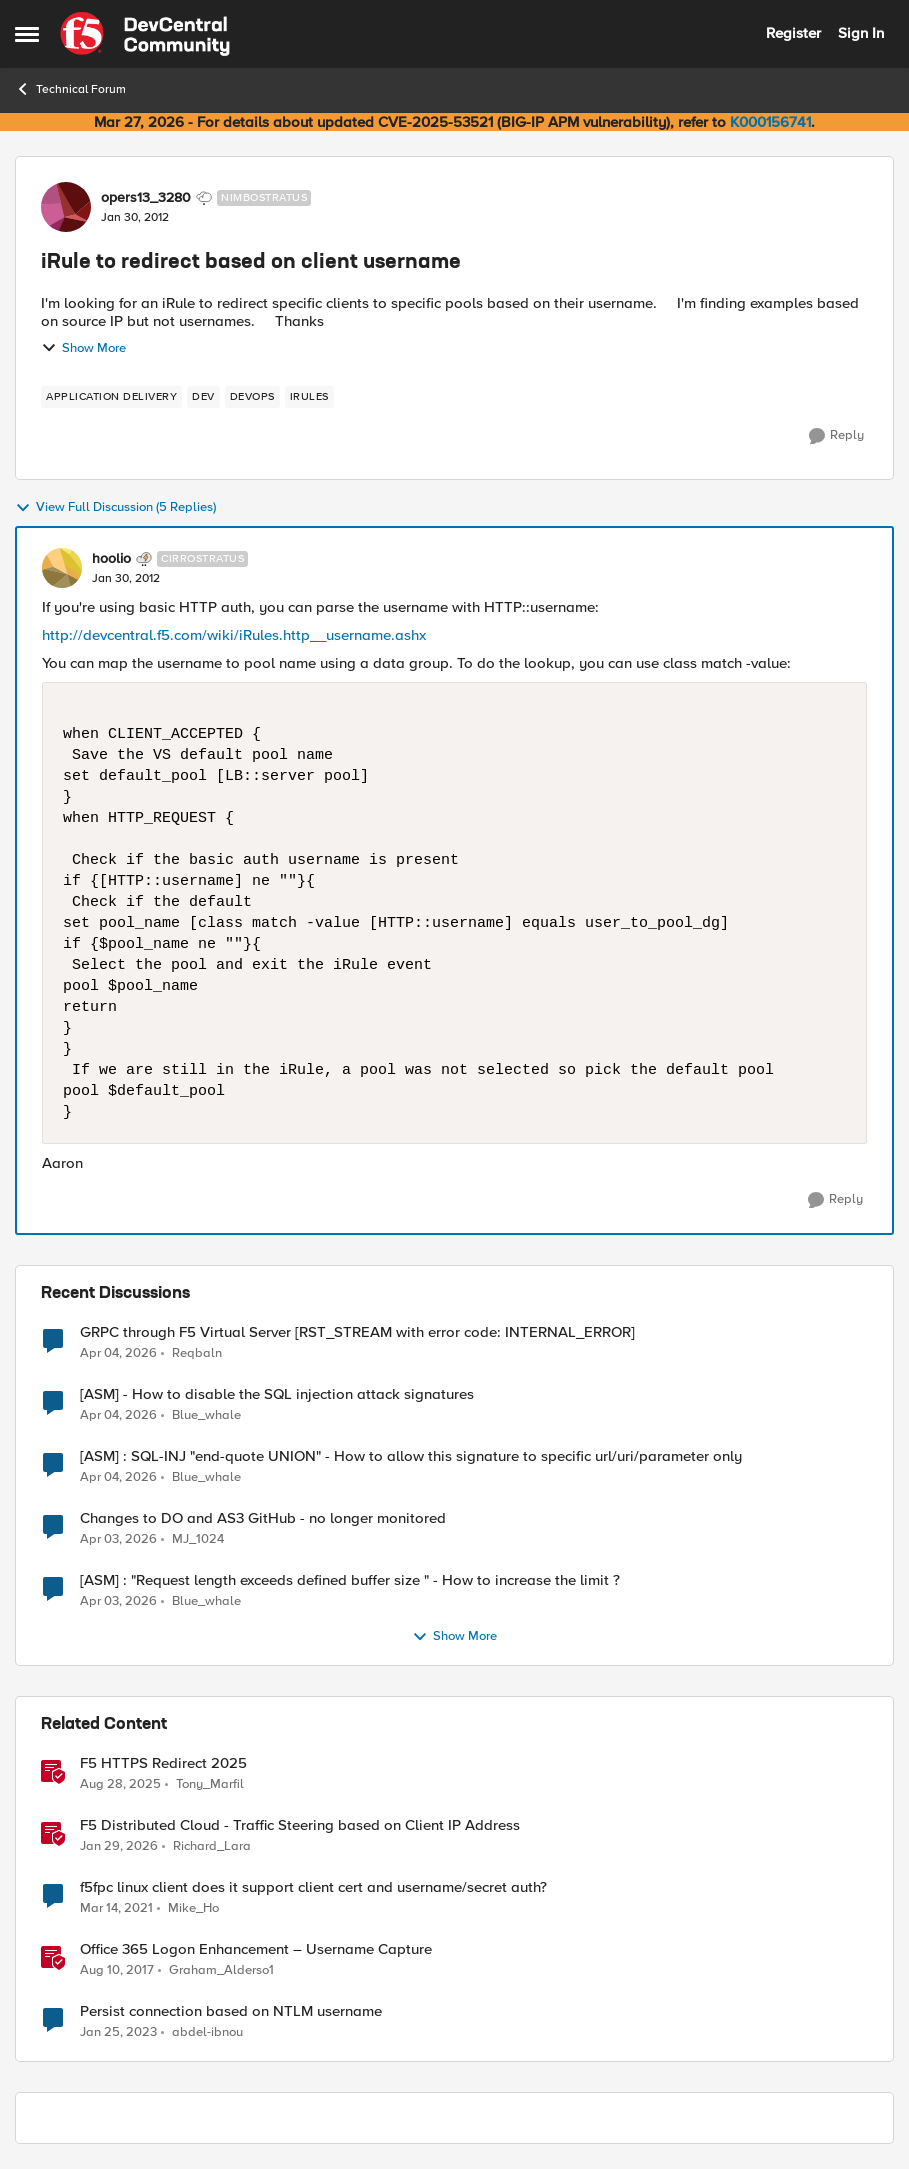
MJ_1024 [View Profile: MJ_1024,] (198, 1539)
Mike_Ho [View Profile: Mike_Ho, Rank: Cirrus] (193, 1908)
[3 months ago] (118, 1353)
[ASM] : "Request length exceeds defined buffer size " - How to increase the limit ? (350, 1580)
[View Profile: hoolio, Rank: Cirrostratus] (62, 568)
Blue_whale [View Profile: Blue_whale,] (206, 1415)
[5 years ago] (116, 1909)
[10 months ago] (120, 1785)
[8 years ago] (117, 1971)
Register (793, 33)
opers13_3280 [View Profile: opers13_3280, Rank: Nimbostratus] (146, 198)
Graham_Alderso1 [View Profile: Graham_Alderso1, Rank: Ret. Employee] (221, 1970)
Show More (83, 348)
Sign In (861, 33)
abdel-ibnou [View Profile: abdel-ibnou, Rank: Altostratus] (207, 2032)
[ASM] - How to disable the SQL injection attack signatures (277, 1394)
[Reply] (836, 436)
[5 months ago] (119, 1847)
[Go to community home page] (145, 34)
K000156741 (770, 122)
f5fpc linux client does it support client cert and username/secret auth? (313, 1887)
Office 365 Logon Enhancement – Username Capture (256, 1949)
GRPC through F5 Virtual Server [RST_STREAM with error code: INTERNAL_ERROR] (357, 1332)
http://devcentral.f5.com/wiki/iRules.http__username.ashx (234, 635)
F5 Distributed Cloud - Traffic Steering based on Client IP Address (300, 1825)
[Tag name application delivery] (111, 397)
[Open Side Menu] (27, 34)
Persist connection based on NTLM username (231, 2011)
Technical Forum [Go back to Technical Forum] (70, 89)
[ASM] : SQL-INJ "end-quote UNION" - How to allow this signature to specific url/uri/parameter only (411, 1456)
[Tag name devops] (252, 397)
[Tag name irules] (309, 397)
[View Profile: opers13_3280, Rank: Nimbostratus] (66, 207)
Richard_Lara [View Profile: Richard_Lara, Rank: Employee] (212, 1846)
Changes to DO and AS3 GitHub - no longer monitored (263, 1518)
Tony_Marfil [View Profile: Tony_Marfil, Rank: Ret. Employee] (210, 1784)
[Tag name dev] (203, 397)
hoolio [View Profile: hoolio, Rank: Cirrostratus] (111, 559)
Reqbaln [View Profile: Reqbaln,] (197, 1352)
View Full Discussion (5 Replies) (115, 508)
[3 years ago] (118, 2033)
